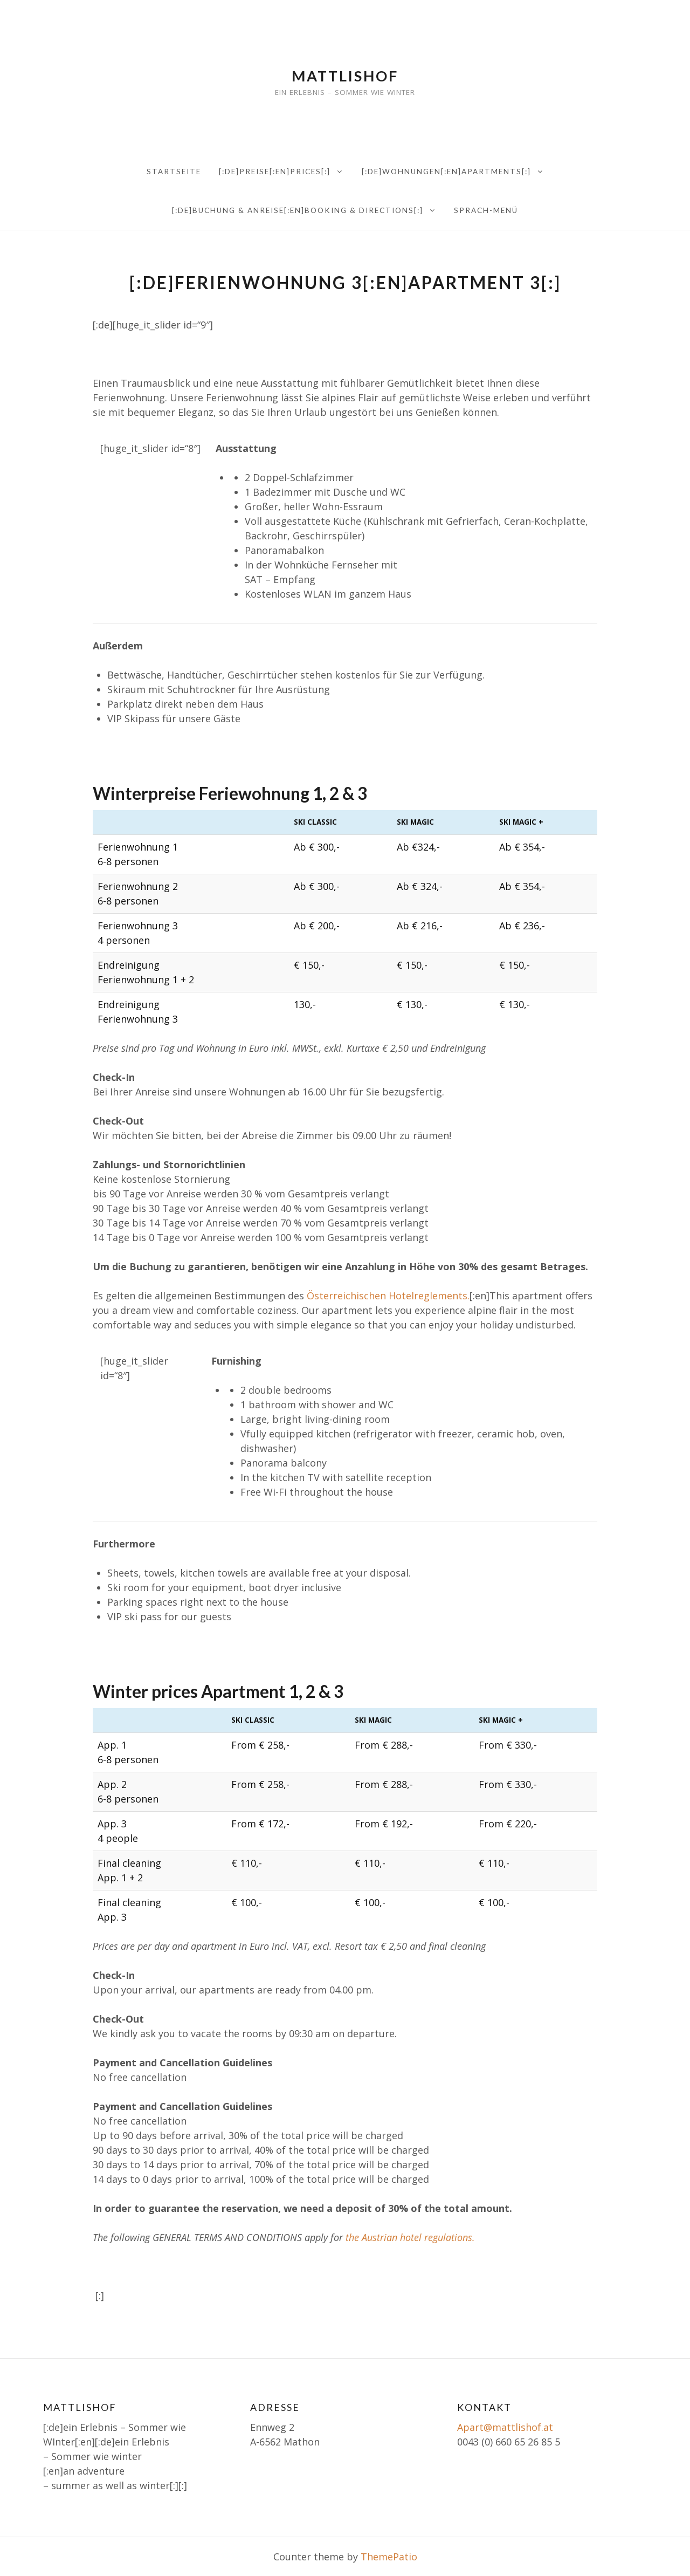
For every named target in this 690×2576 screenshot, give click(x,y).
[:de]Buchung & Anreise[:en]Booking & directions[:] (297, 210)
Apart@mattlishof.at (505, 2427)
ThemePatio (389, 2556)
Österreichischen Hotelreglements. (388, 1295)
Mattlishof (345, 76)
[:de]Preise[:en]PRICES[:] (274, 171)
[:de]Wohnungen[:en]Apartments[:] (446, 171)
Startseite (174, 171)
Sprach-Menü (486, 210)
